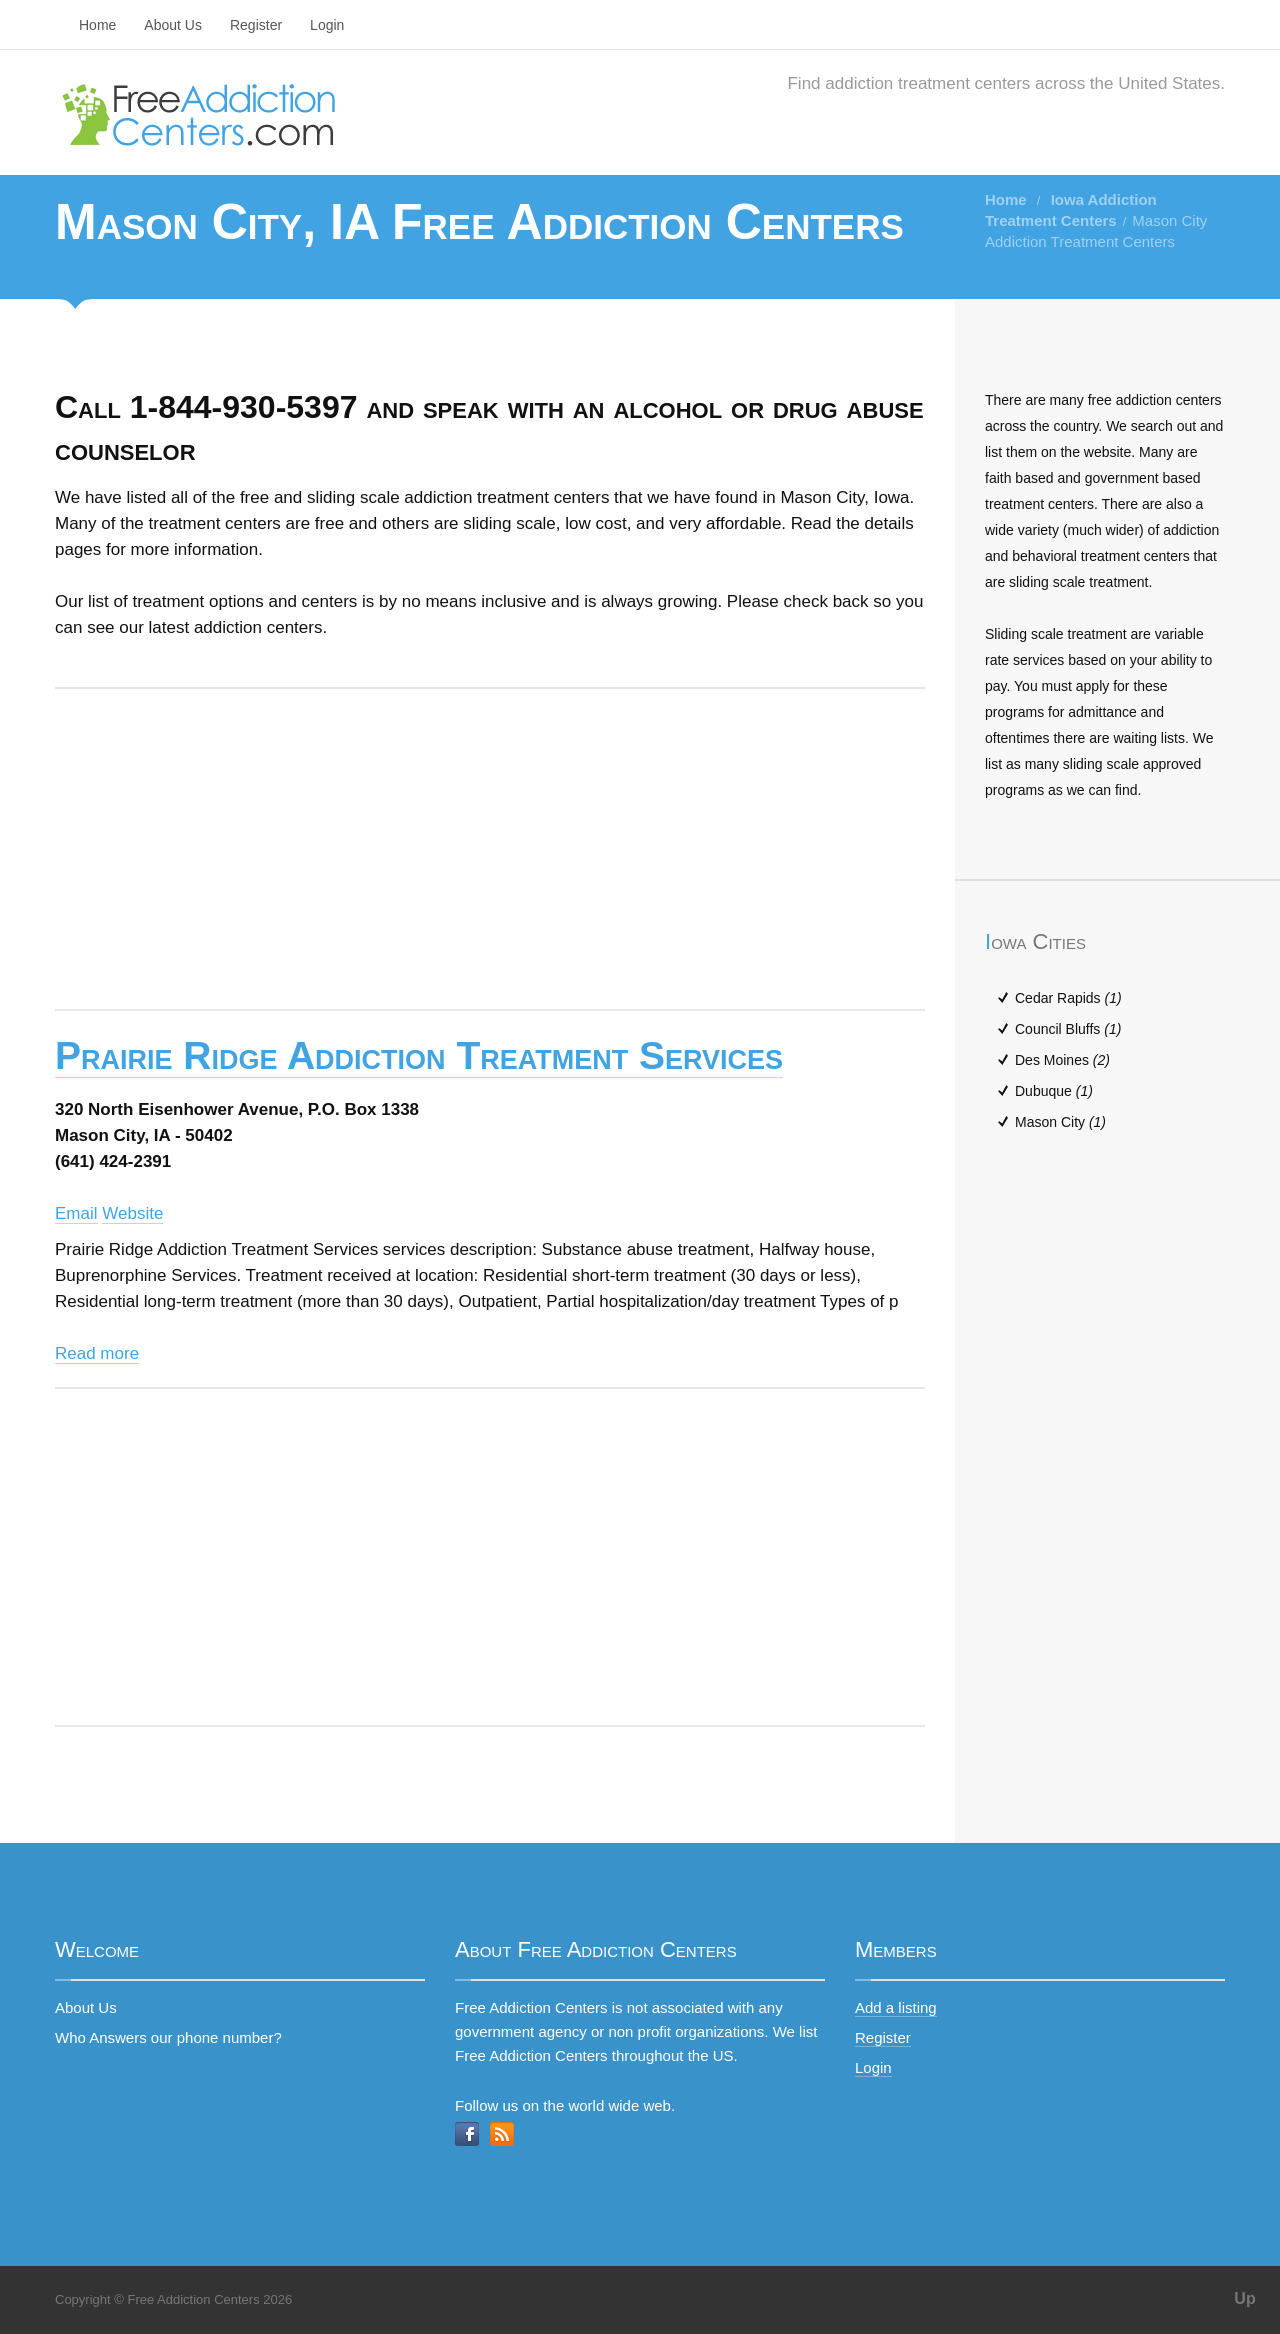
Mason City (1060, 1122)
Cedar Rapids (1068, 998)
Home (97, 25)
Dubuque (1054, 1091)
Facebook (467, 2134)
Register (256, 25)
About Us (173, 25)
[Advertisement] (490, 849)
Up (1244, 2298)
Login (327, 25)
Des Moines (1062, 1060)
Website (132, 1213)
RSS (502, 2134)
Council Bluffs (1068, 1029)
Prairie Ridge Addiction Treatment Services (419, 1055)
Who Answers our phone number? (168, 2037)
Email (76, 1213)
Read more (97, 1353)
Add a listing (896, 2007)
